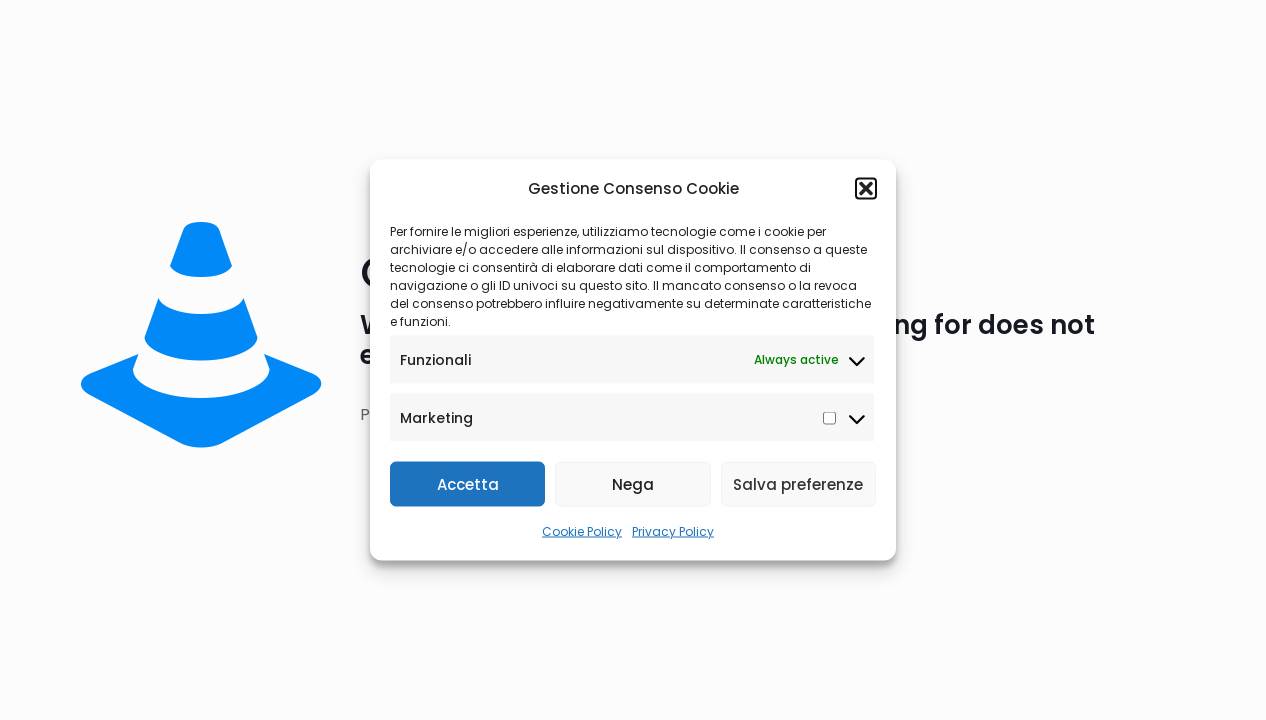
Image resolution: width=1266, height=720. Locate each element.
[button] (866, 189)
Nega (633, 483)
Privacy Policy (673, 531)
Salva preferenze (798, 483)
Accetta (468, 483)
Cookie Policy (582, 531)
